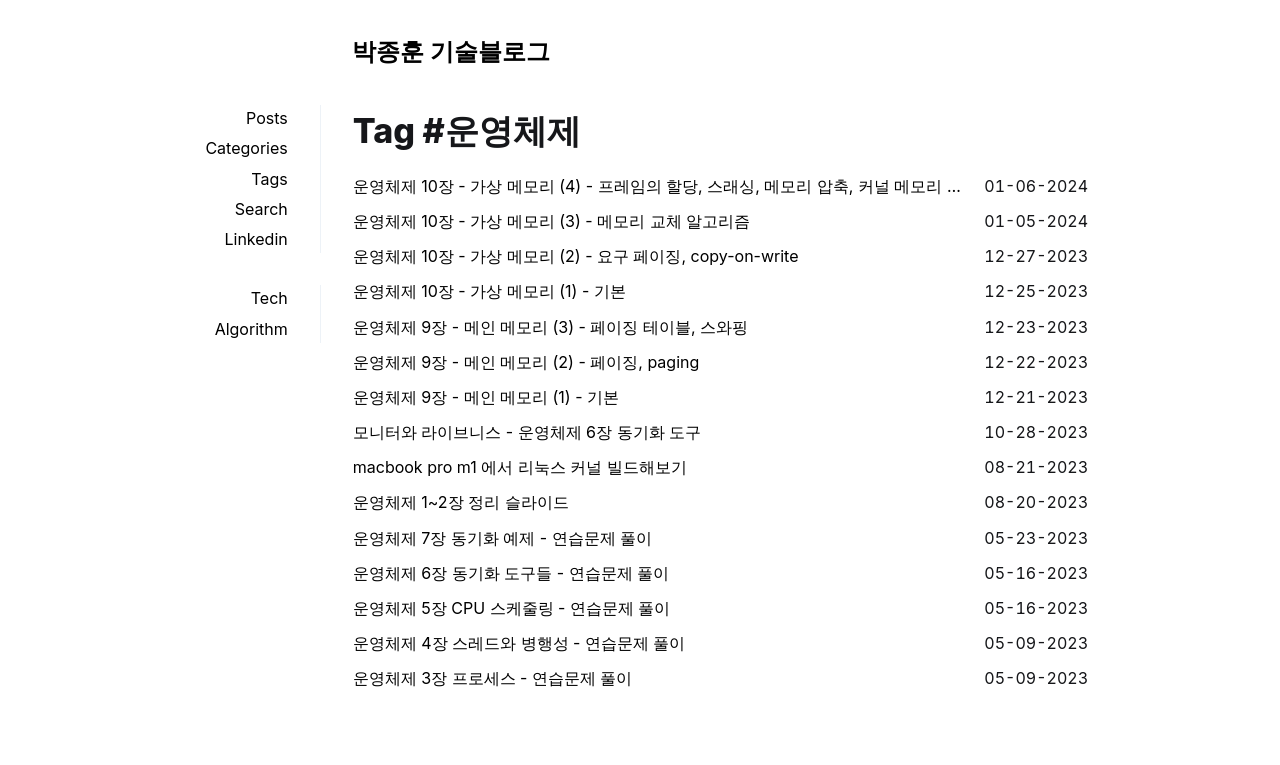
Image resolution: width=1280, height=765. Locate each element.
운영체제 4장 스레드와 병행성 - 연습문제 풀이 (519, 643)
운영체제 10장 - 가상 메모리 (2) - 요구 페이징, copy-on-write (576, 256)
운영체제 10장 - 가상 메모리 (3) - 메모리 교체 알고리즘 (551, 221)
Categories (246, 148)
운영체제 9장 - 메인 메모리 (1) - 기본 (486, 397)
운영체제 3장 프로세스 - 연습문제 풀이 (493, 678)
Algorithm (251, 329)
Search (261, 209)
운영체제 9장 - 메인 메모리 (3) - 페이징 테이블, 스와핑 (550, 327)
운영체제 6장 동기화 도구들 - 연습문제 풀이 (511, 573)
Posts (267, 118)
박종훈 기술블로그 (451, 51)
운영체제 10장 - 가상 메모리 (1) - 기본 (489, 291)
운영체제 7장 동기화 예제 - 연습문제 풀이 (502, 538)
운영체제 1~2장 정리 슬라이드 (461, 502)
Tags (269, 179)
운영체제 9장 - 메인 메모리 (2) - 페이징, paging (526, 362)
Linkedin (255, 239)
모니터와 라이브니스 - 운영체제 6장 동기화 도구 (527, 432)
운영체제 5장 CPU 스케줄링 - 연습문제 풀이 (512, 608)
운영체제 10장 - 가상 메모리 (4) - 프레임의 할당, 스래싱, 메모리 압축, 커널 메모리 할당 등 (661, 186)
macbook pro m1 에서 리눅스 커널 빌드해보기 (520, 467)
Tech (269, 298)
